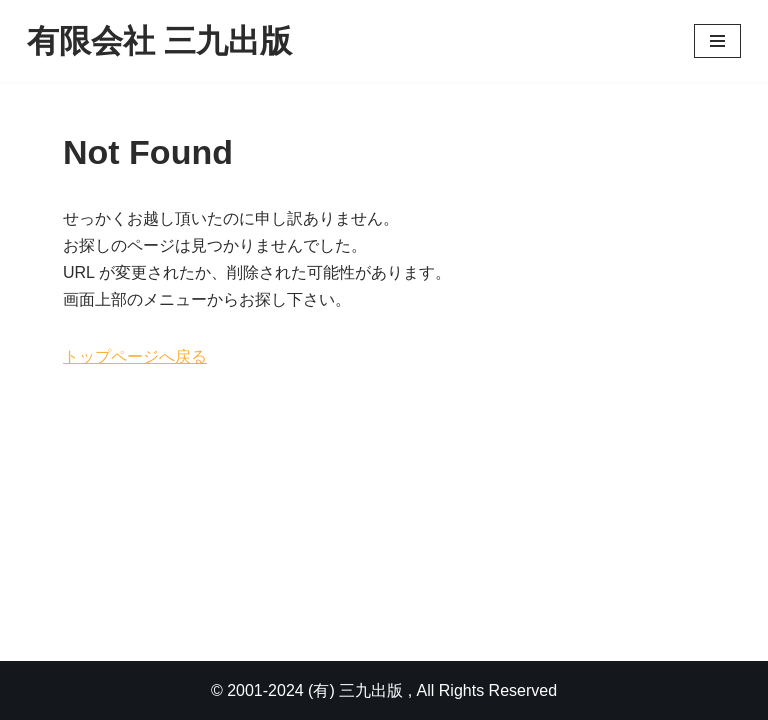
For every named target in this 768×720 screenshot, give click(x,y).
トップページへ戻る (135, 356)
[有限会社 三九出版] (159, 41)
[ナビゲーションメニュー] (717, 41)
